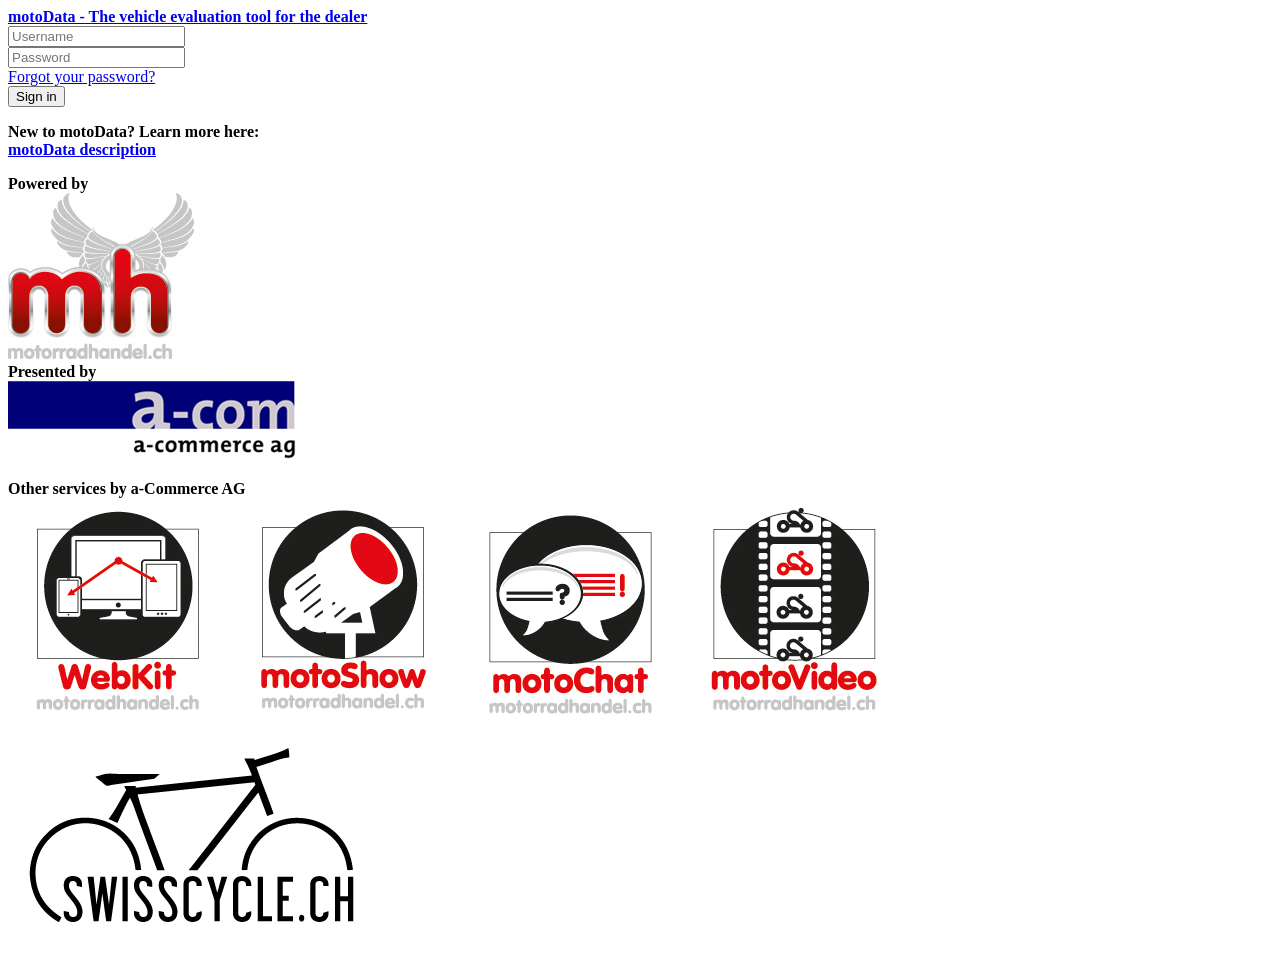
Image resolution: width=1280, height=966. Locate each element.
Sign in (36, 96)
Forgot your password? (81, 76)
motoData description (82, 149)
